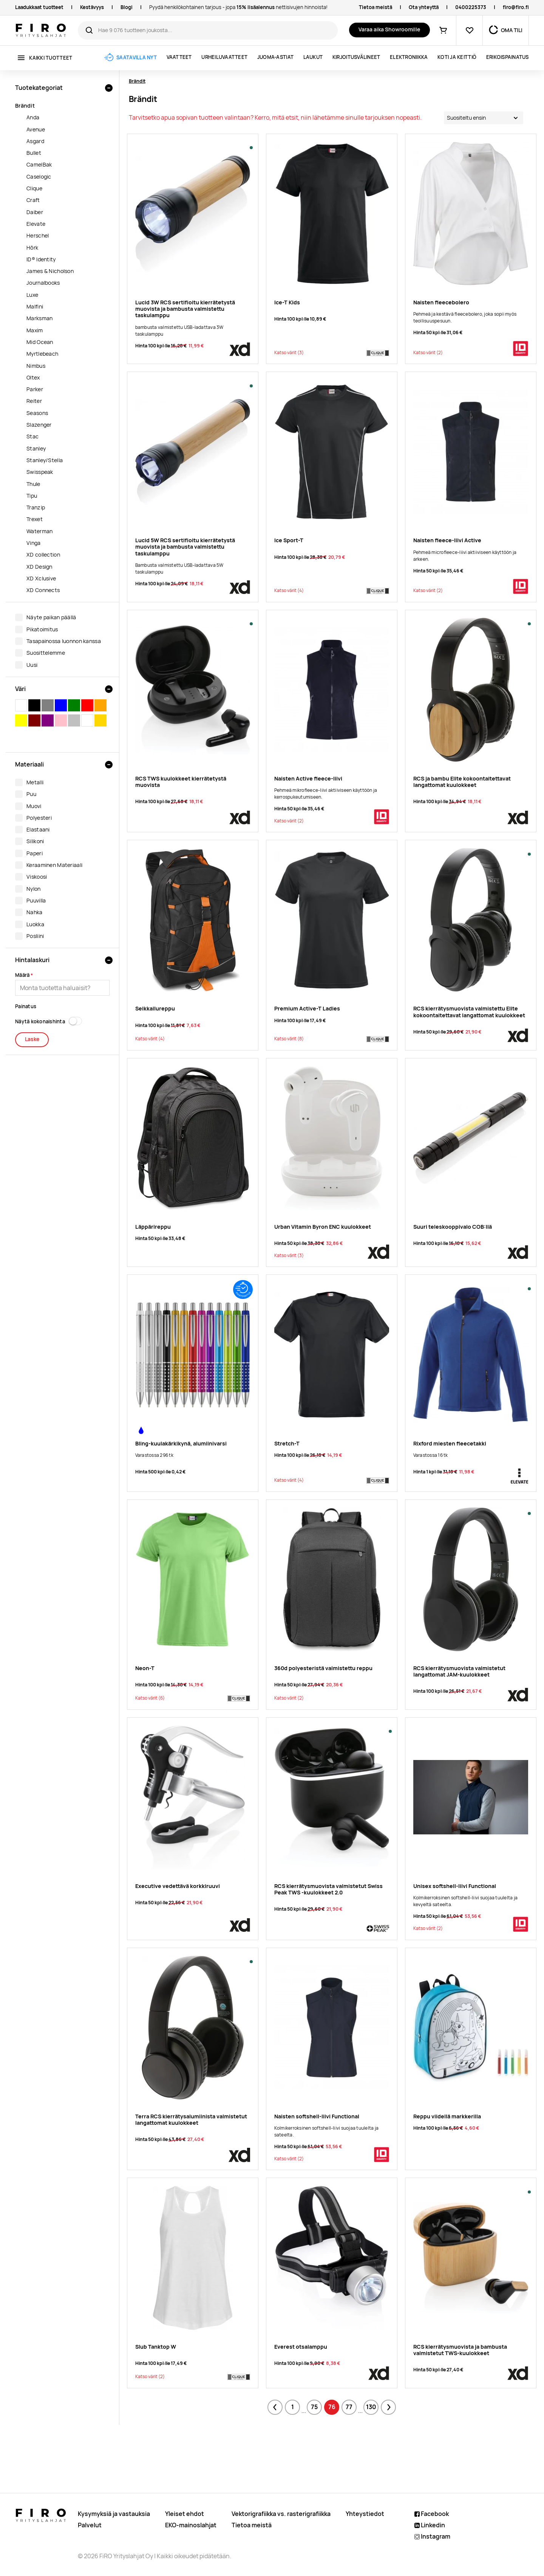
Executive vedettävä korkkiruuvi (177, 1886)
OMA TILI (511, 30)
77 (349, 2407)
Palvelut (90, 2525)
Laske (32, 1039)
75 (314, 2407)
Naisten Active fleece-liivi (308, 778)
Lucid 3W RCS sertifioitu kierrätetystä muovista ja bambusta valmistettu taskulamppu (185, 309)
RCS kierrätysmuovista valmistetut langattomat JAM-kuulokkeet (459, 1671)
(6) (150, 1698)
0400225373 (470, 7)
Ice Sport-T (288, 540)
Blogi (127, 7)
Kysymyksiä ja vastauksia (114, 2514)
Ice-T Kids (287, 302)
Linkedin (429, 2525)
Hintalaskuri (32, 960)
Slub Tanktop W (155, 2346)
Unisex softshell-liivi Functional (454, 1886)
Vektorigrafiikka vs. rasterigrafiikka (281, 2514)
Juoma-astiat (275, 57)
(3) (289, 353)
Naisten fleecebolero (441, 302)
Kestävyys (92, 7)
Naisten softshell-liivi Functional (316, 2116)
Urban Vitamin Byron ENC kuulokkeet (322, 1226)
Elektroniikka (409, 57)
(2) (428, 353)
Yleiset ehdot (184, 2514)
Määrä (22, 975)
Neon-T (145, 1668)
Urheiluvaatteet (224, 57)
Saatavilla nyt (136, 57)
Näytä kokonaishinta (40, 1021)
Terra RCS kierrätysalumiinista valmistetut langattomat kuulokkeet (191, 2119)
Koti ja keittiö (456, 57)
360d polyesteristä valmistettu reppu (323, 1668)
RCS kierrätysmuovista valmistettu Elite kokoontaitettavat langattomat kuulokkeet (469, 1011)
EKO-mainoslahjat (190, 2525)
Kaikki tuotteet (50, 58)
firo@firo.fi (516, 7)
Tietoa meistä (375, 7)
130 (371, 2407)
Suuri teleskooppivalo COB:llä (452, 1226)
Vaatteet (179, 57)
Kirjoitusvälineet (356, 57)
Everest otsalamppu (300, 2346)
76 (331, 2407)
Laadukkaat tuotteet (39, 7)
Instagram (432, 2537)
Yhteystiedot (365, 2514)
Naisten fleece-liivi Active (447, 540)
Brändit (137, 81)
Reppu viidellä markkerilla (447, 2116)
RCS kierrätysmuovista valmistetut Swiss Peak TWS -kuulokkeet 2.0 (328, 1889)
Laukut (313, 57)
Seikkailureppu (155, 1008)
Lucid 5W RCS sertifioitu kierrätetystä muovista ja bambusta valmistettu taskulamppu (185, 547)
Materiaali (29, 764)
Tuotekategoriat (39, 88)
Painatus (25, 1006)
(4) (289, 591)
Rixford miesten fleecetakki (449, 1443)
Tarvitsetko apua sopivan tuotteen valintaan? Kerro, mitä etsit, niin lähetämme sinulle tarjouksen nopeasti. (275, 118)
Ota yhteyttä (424, 7)
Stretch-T (287, 1443)
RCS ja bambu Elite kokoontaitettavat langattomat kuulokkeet (462, 781)
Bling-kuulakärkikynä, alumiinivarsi (181, 1443)
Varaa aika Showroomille (389, 29)
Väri (20, 689)
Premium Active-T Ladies (307, 1008)
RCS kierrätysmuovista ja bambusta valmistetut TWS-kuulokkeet (460, 2350)
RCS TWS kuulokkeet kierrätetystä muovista (180, 781)
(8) (289, 1039)
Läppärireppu (153, 1226)
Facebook (431, 2514)
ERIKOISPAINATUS (507, 57)
